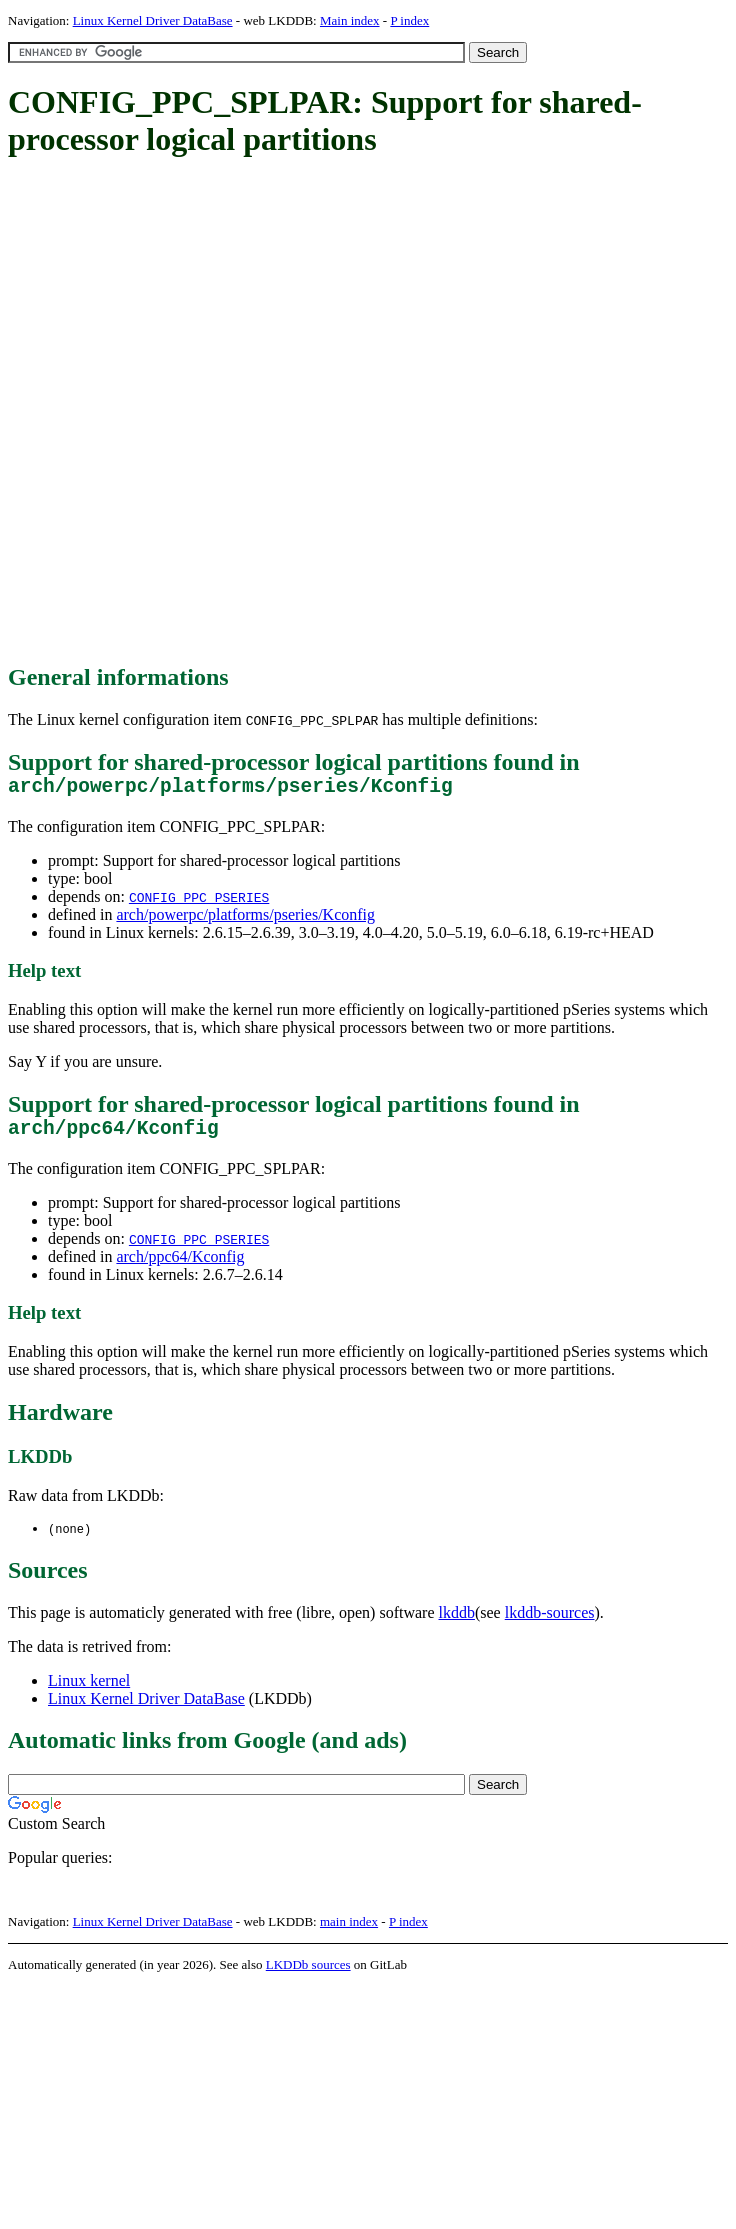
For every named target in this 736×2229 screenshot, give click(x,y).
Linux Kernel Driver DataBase (153, 20)
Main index (350, 20)
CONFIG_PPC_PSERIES (199, 902)
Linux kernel (89, 1691)
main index (349, 1932)
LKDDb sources (308, 1975)
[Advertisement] (232, 412)
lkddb (457, 1623)
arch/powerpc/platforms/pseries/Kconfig (245, 919)
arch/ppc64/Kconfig (180, 1266)
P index (409, 20)
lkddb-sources (550, 1623)
